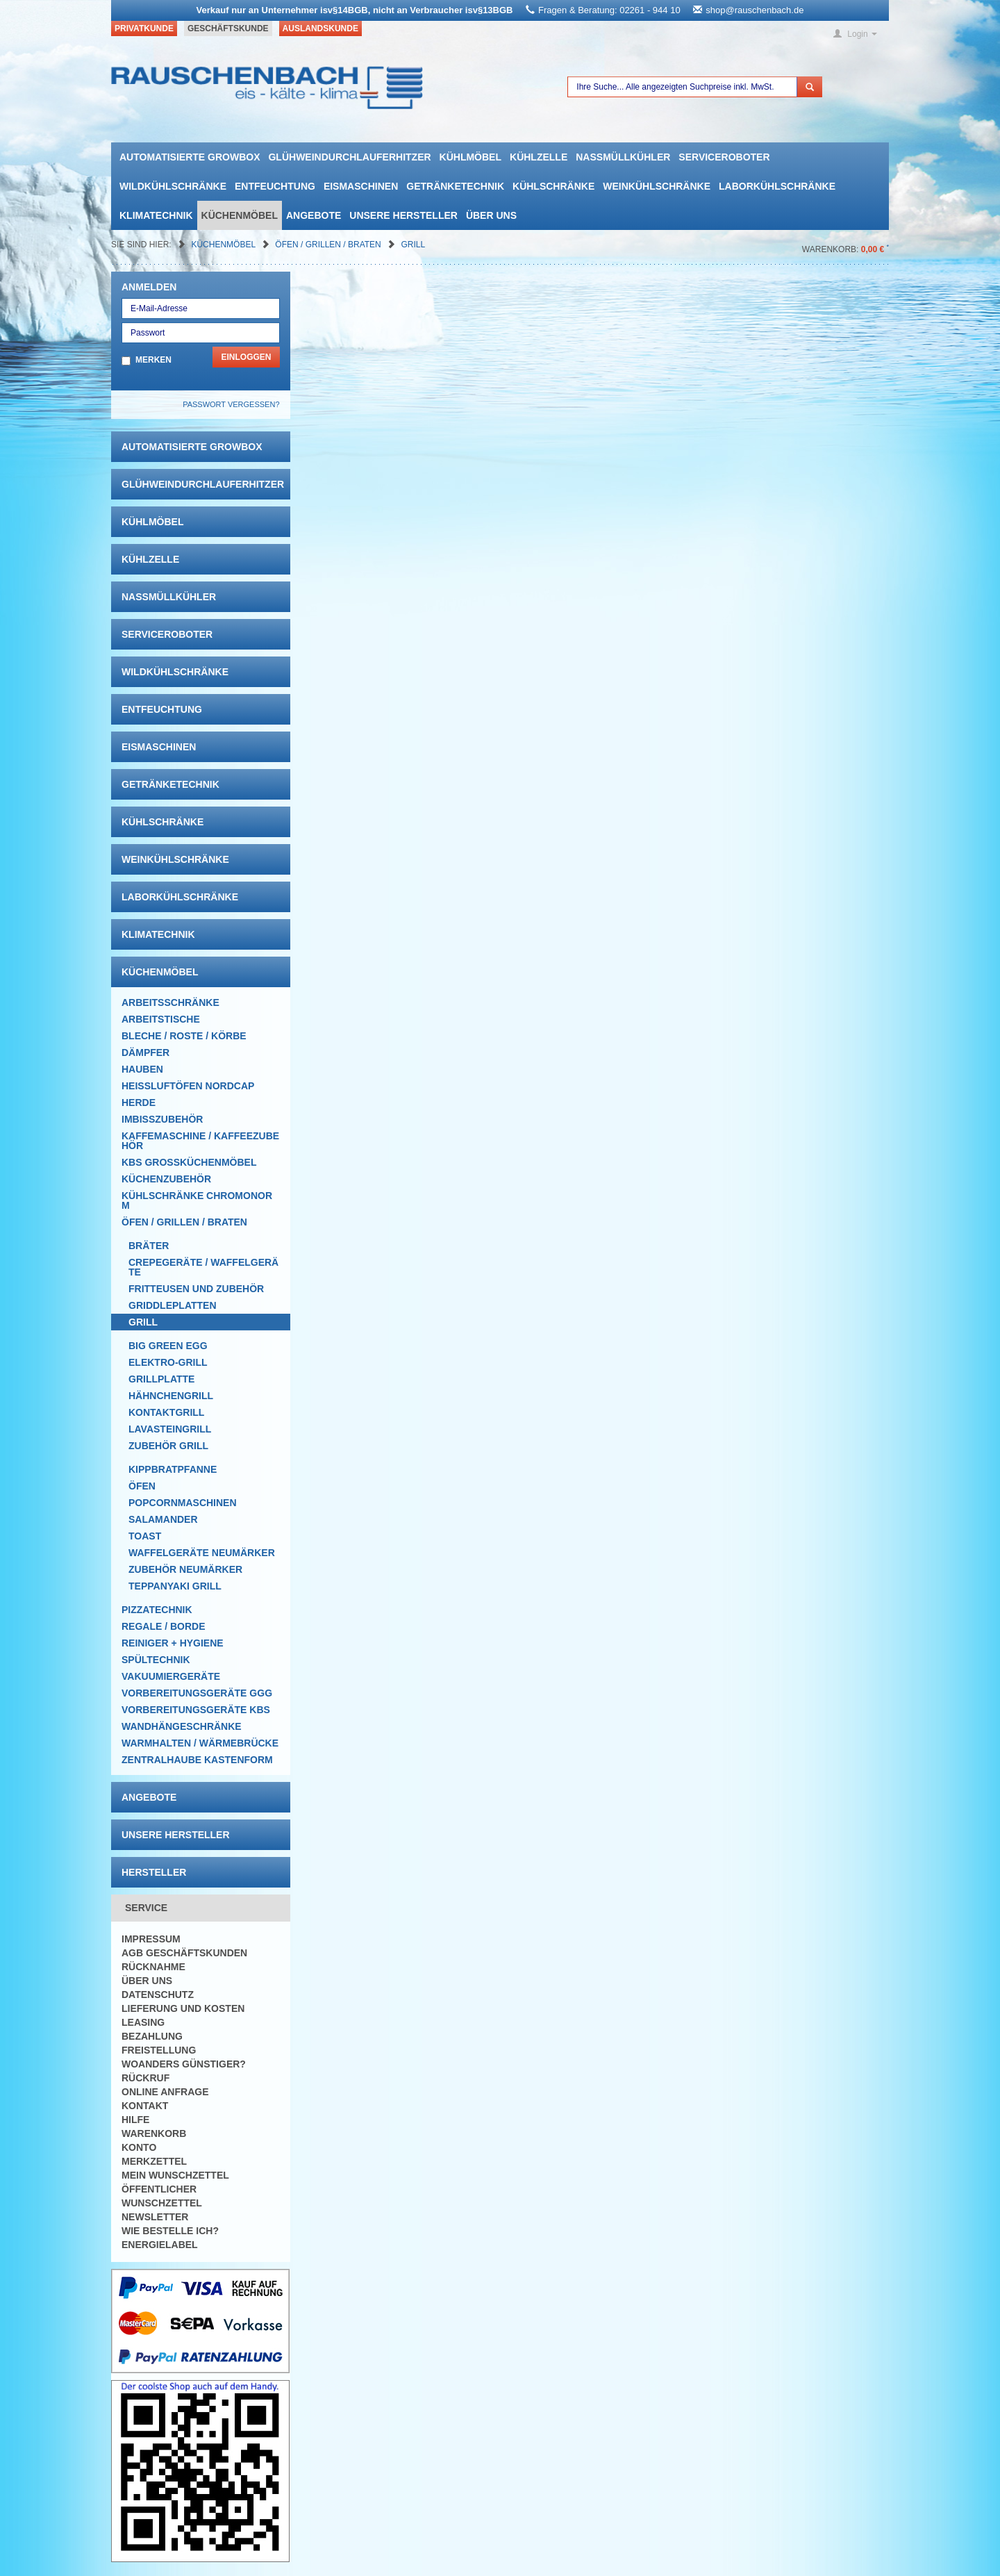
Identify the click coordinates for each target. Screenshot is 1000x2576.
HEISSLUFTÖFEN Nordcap (188, 1085)
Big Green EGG (168, 1345)
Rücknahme (153, 1966)
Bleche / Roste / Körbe (184, 1035)
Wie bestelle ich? (170, 2230)
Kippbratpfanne (172, 1469)
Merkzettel (154, 2161)
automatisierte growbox (189, 157)
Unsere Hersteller (403, 215)
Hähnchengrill (170, 1395)
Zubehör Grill (168, 1445)
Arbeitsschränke (170, 1002)
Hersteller (154, 1872)
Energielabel (160, 2244)
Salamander (163, 1519)
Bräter (148, 1245)
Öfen (142, 1486)
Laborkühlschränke (777, 186)
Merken (153, 360)
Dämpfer (145, 1052)
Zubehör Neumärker (185, 1569)
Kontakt (145, 2105)
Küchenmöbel (239, 215)
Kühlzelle (538, 157)
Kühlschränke (553, 186)
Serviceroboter (723, 157)
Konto (139, 2147)
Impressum (151, 1939)
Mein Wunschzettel (175, 2175)
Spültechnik (156, 1659)
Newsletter (155, 2216)
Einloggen (246, 357)
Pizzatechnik (157, 1609)
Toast (144, 1536)
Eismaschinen (361, 186)
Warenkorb (154, 2133)
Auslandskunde (320, 28)
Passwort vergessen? (231, 404)
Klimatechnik (156, 215)
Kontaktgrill (166, 1412)
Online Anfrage (165, 2091)
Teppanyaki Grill (175, 1586)
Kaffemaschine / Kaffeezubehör (200, 1140)
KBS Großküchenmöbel (189, 1162)
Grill (413, 244)
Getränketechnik (455, 186)
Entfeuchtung (275, 186)
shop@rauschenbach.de (754, 10)
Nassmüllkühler (623, 157)
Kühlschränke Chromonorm (197, 1200)
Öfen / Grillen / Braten (329, 244)
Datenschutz (158, 1994)
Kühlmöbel (470, 157)
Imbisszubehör (162, 1119)
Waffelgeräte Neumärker (201, 1552)
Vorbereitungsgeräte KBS (196, 1709)
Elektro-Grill (168, 1362)
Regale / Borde (164, 1626)
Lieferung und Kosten (183, 2008)
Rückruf (145, 2077)
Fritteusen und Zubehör (196, 1288)
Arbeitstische (161, 1019)
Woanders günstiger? (184, 2064)
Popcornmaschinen (182, 1502)
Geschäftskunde (228, 28)
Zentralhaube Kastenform (197, 1759)
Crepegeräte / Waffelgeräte (203, 1267)
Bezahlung (152, 2036)
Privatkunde (144, 28)
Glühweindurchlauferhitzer (349, 157)
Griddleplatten (172, 1305)
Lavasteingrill (169, 1429)
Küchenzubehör (166, 1178)
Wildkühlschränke (172, 186)
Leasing (143, 2022)
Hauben (142, 1069)
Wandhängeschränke (182, 1726)
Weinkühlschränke (656, 186)
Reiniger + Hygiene (173, 1643)
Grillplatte (161, 1379)
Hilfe (135, 2119)
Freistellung (159, 2050)
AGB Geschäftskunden (184, 1952)
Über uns (491, 215)
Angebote (313, 215)
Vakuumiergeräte (171, 1676)
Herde (139, 1102)
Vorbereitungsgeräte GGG (197, 1693)
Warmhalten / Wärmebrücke (200, 1743)
